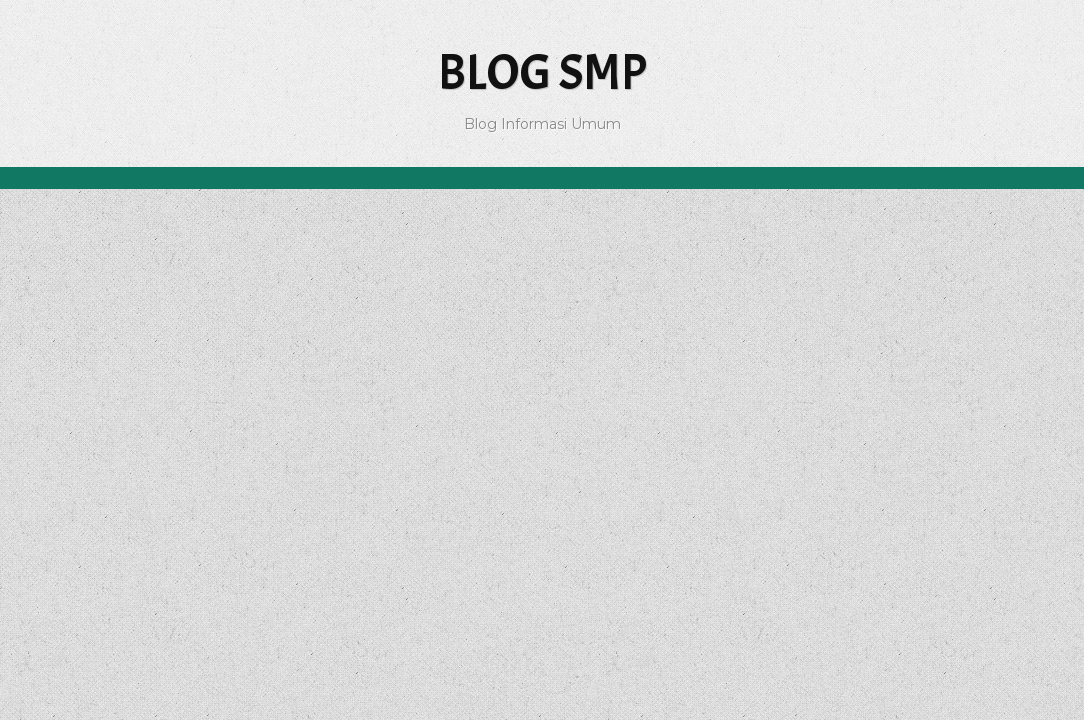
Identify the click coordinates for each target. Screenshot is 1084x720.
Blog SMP (542, 72)
